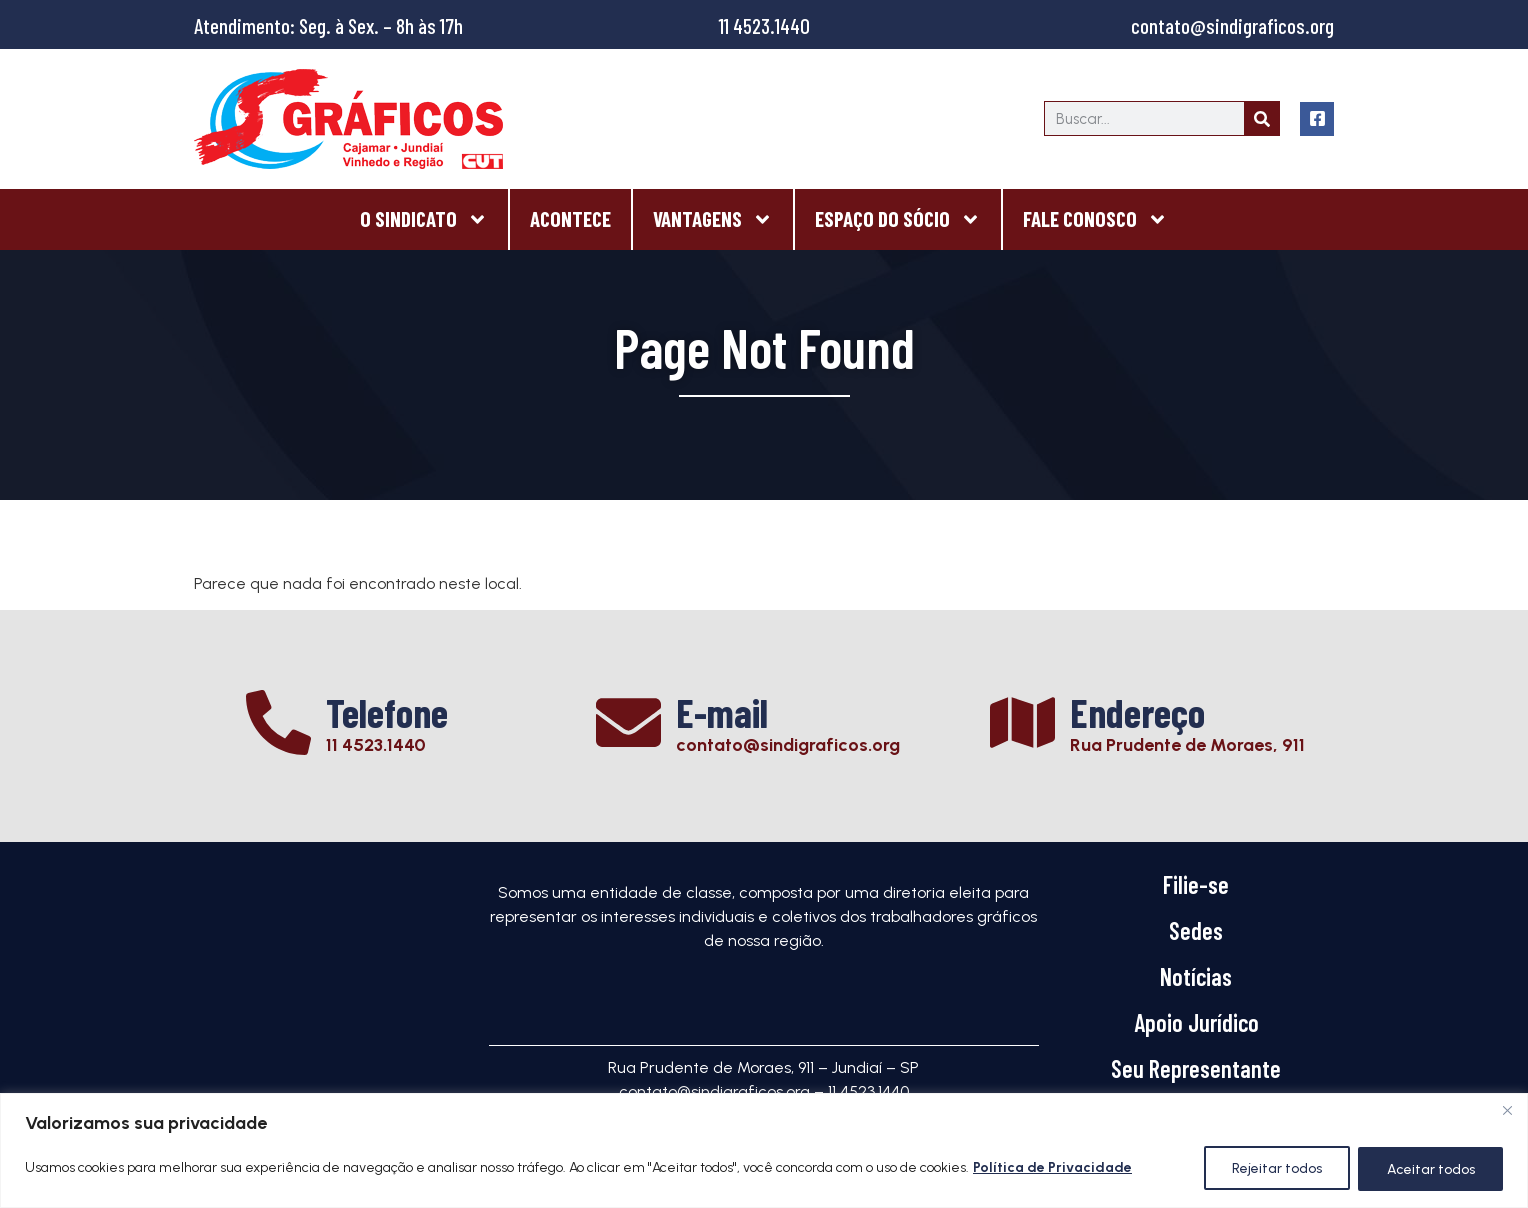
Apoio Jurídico (1196, 1022)
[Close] (1507, 1110)
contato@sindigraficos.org (1232, 25)
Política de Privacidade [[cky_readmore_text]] (1052, 1168)
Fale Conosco (1095, 219)
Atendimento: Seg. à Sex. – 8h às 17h (328, 25)
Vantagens (713, 219)
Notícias (1196, 976)
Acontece (570, 218)
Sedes (1196, 930)
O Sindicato (424, 219)
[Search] (1261, 118)
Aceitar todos (1430, 1168)
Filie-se (1196, 884)
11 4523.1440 (764, 25)
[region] (764, 1150)
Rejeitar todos (1275, 1168)
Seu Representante (1196, 1068)
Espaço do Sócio (898, 219)
